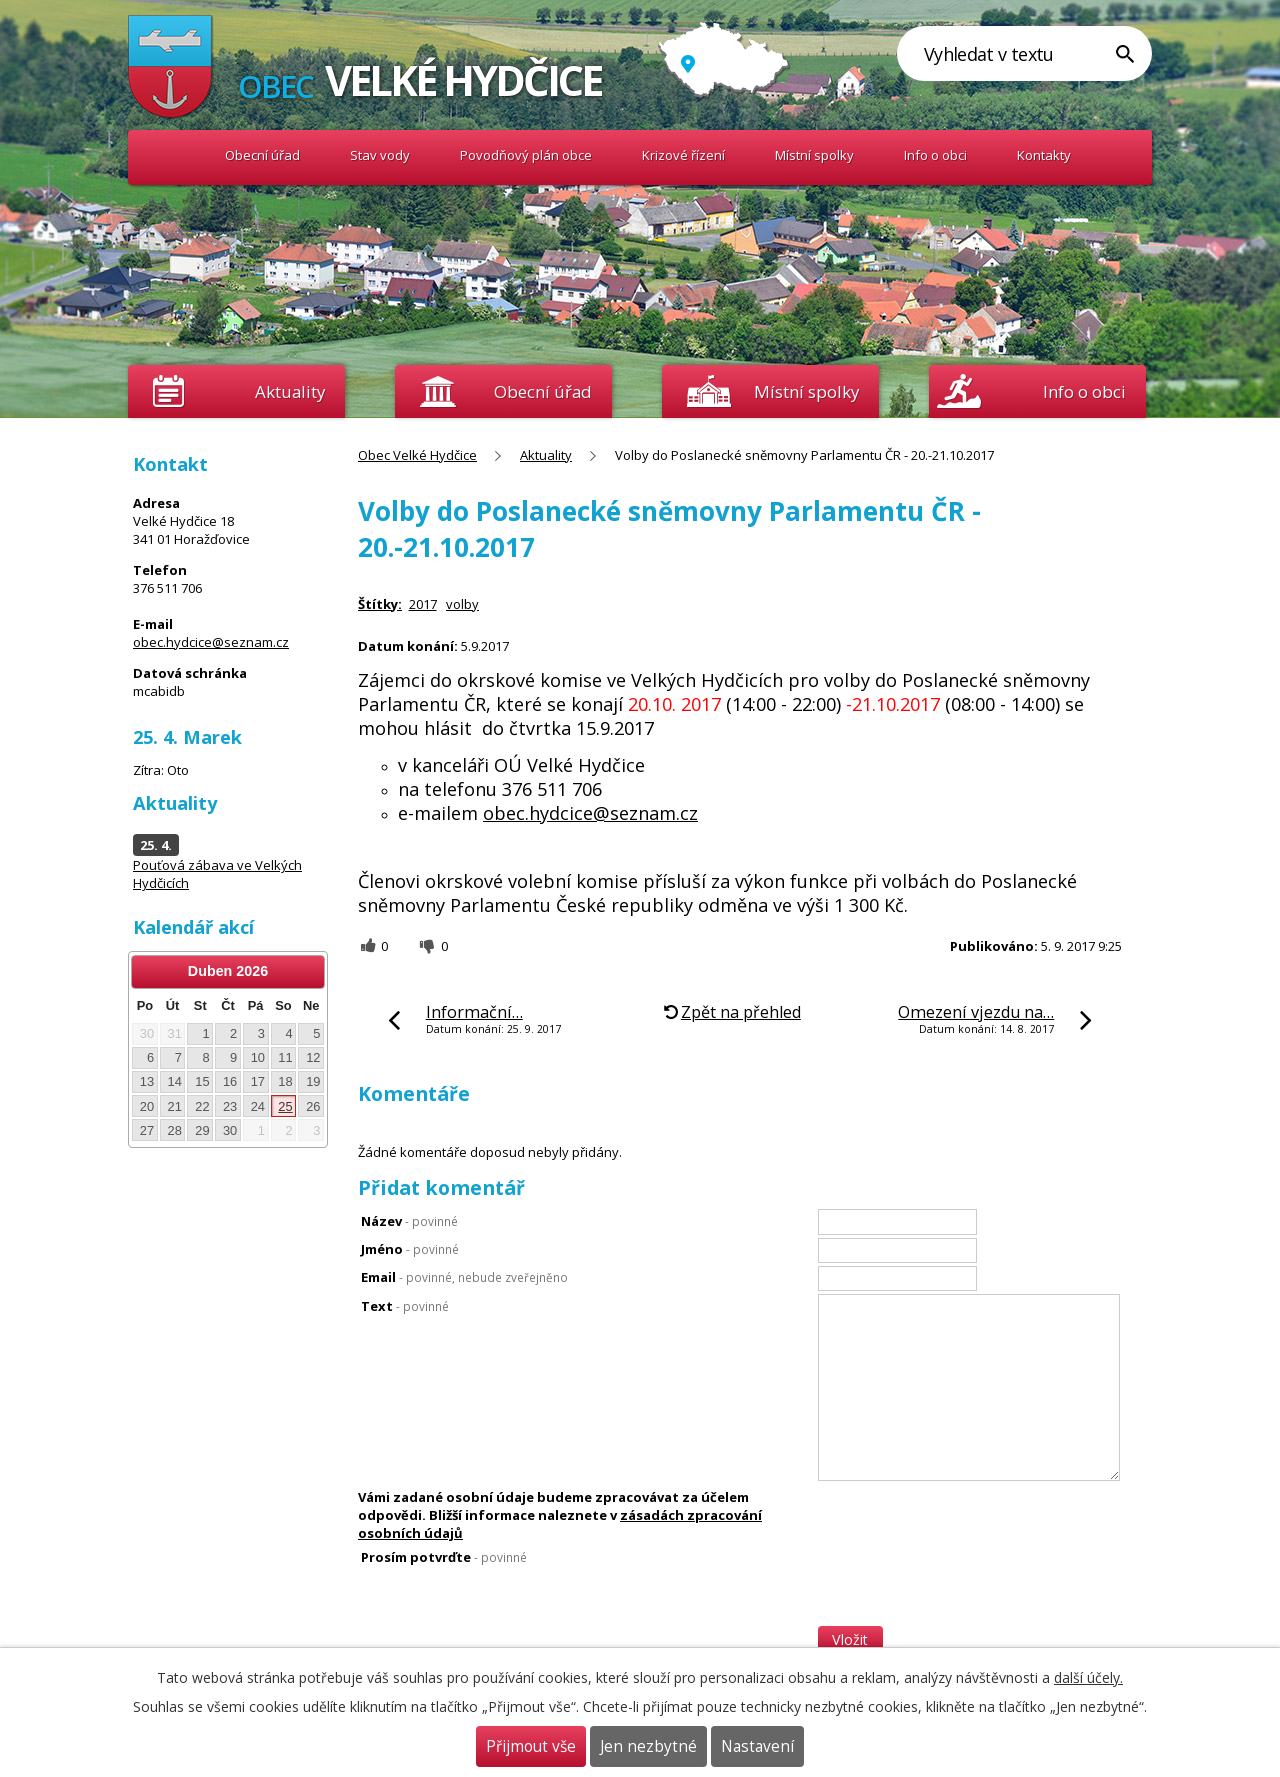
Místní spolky (814, 155)
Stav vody (380, 155)
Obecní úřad (262, 155)
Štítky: (380, 604)
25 (285, 1106)
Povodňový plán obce (526, 155)
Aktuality (290, 391)
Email (464, 1277)
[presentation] (970, 1587)
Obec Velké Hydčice (170, 155)
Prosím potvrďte (444, 1557)
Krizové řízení (683, 155)
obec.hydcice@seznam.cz (590, 813)
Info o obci (935, 155)
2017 (423, 604)
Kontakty (1044, 155)
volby (462, 604)
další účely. (1088, 1677)
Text (405, 1306)
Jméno (410, 1249)
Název (409, 1221)
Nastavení (757, 1746)
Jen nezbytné (648, 1746)
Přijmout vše (531, 1746)
